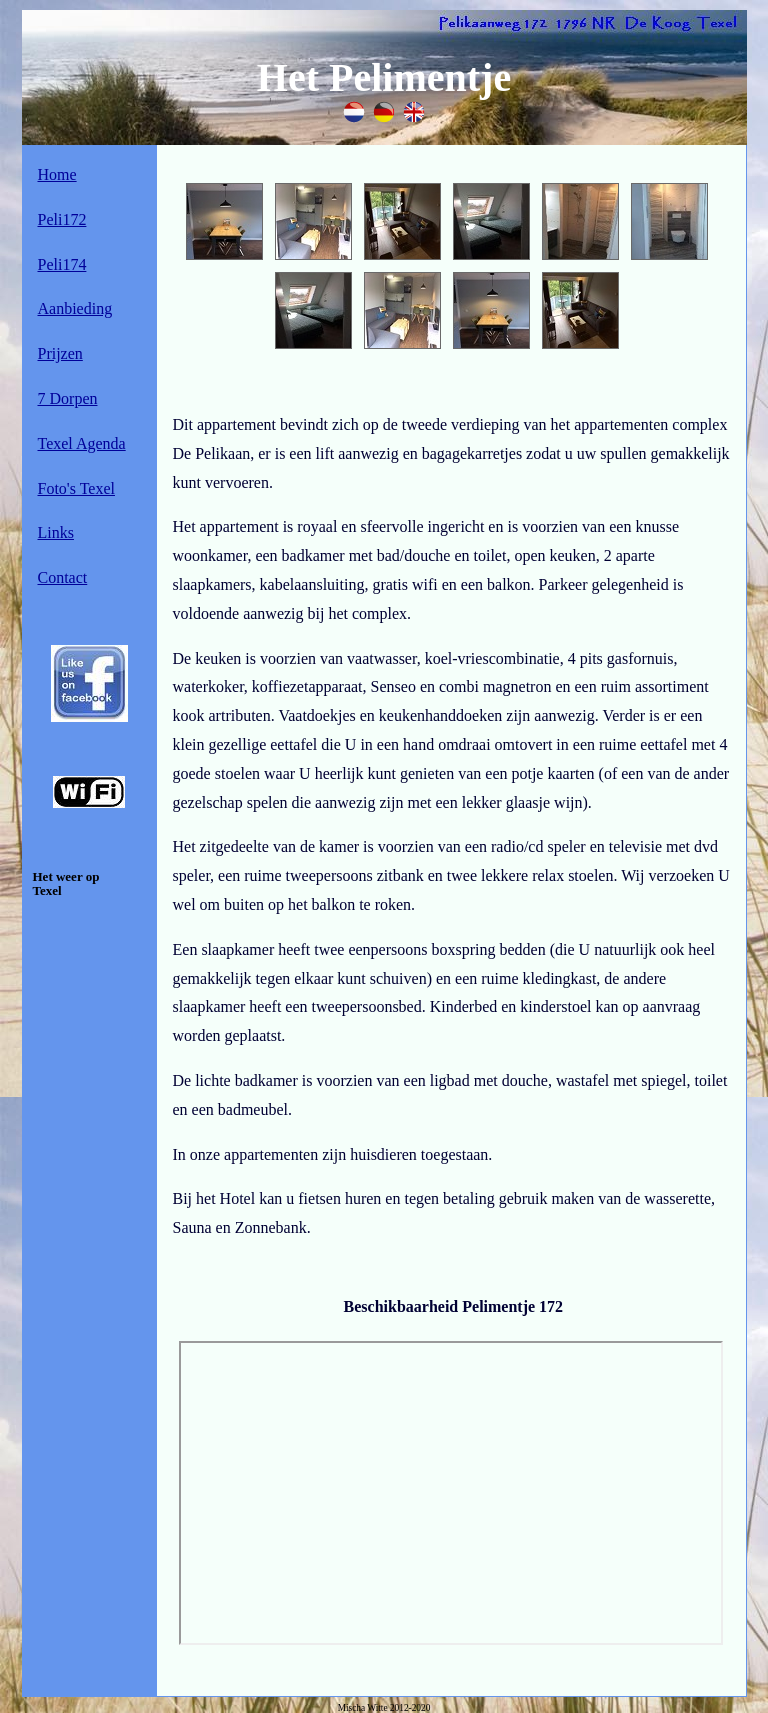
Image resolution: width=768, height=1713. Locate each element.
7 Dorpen (68, 398)
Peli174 (62, 264)
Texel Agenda (82, 443)
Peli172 (62, 219)
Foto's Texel (76, 488)
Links (56, 532)
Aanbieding (75, 308)
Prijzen (60, 353)
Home (57, 174)
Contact (63, 577)
